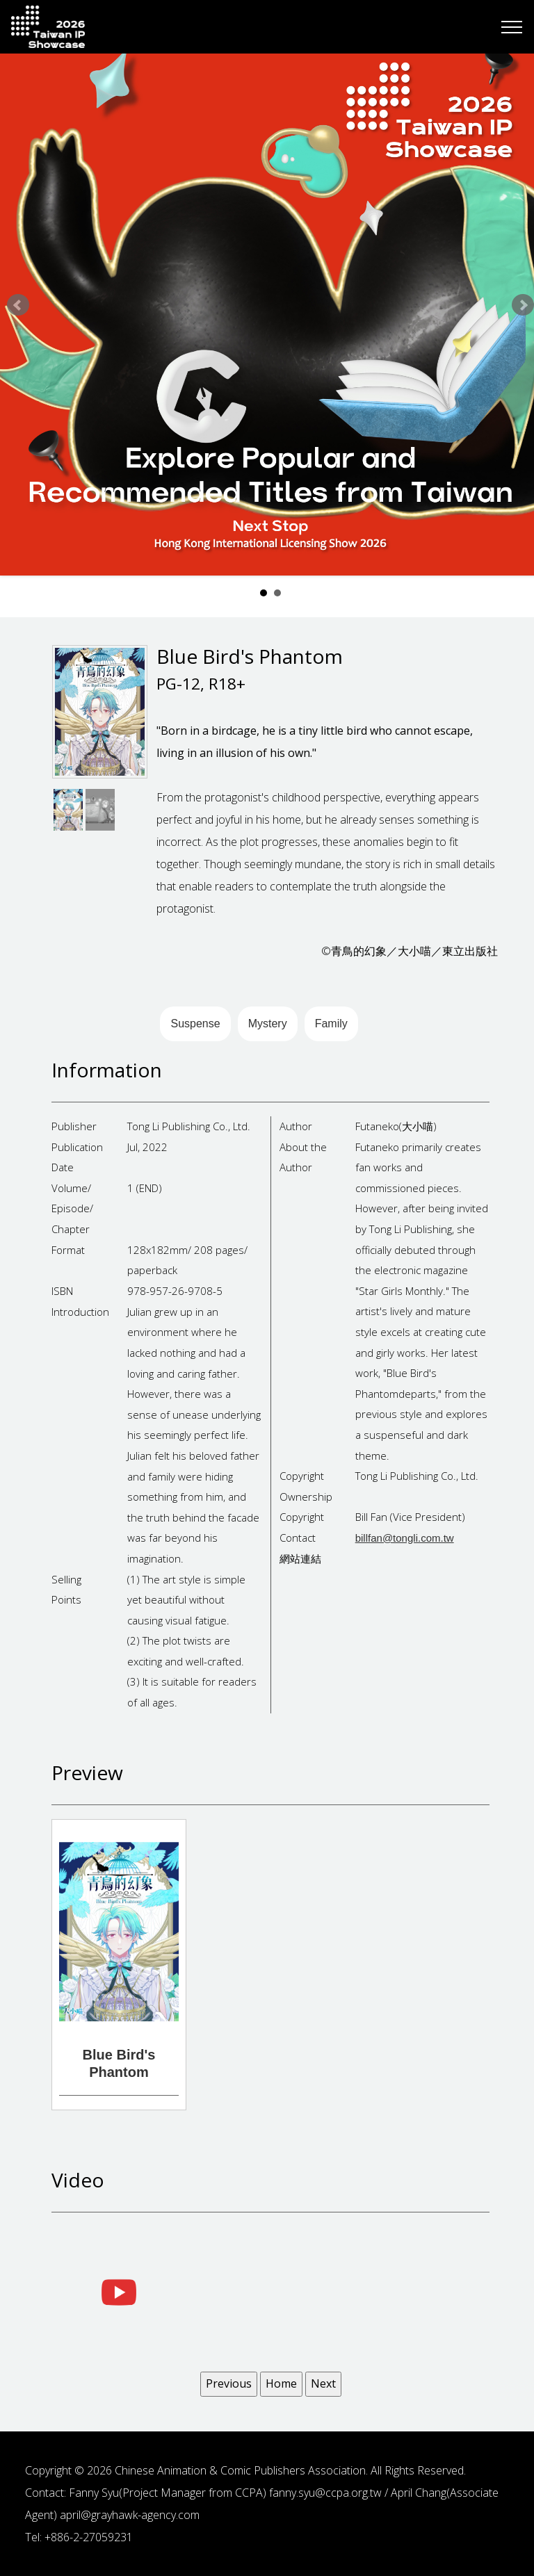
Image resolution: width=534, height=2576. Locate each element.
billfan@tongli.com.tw (404, 1538)
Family (331, 1023)
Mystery (267, 1023)
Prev (18, 305)
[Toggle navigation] (512, 27)
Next (523, 305)
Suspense (195, 1023)
